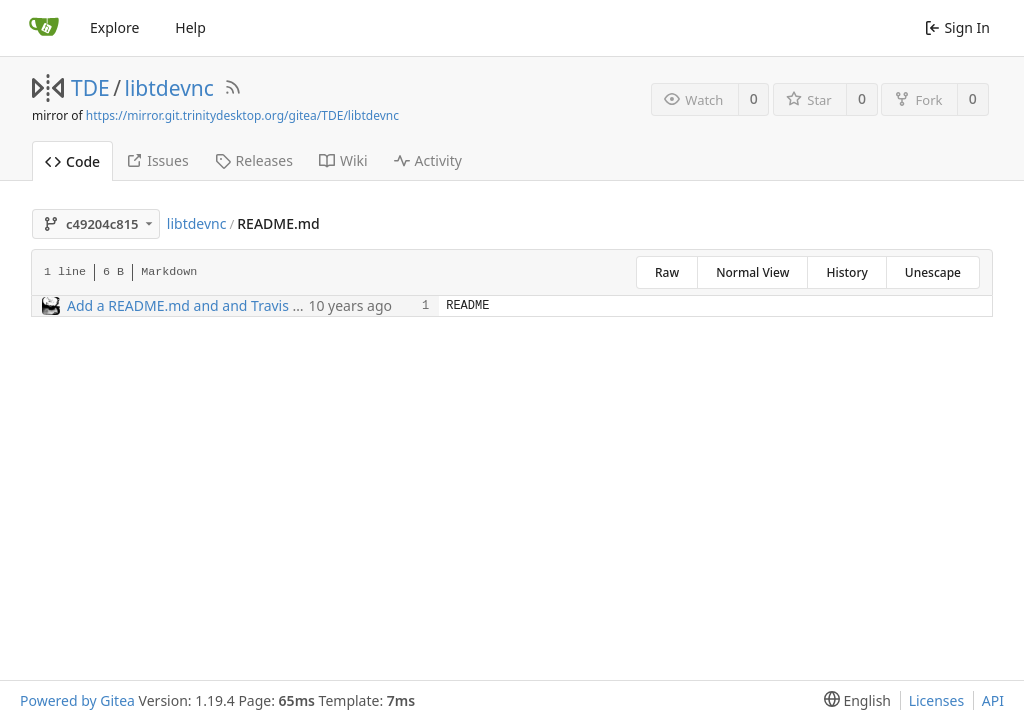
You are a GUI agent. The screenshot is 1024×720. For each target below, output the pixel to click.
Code (72, 161)
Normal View (752, 272)
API (993, 700)
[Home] (44, 28)
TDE (90, 88)
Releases (254, 160)
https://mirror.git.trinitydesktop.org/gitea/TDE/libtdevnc (242, 115)
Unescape (933, 272)
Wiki (343, 160)
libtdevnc (169, 88)
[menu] (853, 700)
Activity (428, 160)
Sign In (957, 27)
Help (190, 27)
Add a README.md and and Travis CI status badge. (233, 305)
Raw (667, 272)
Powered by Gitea (77, 700)
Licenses (937, 700)
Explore (114, 27)
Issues (157, 160)
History (846, 272)
